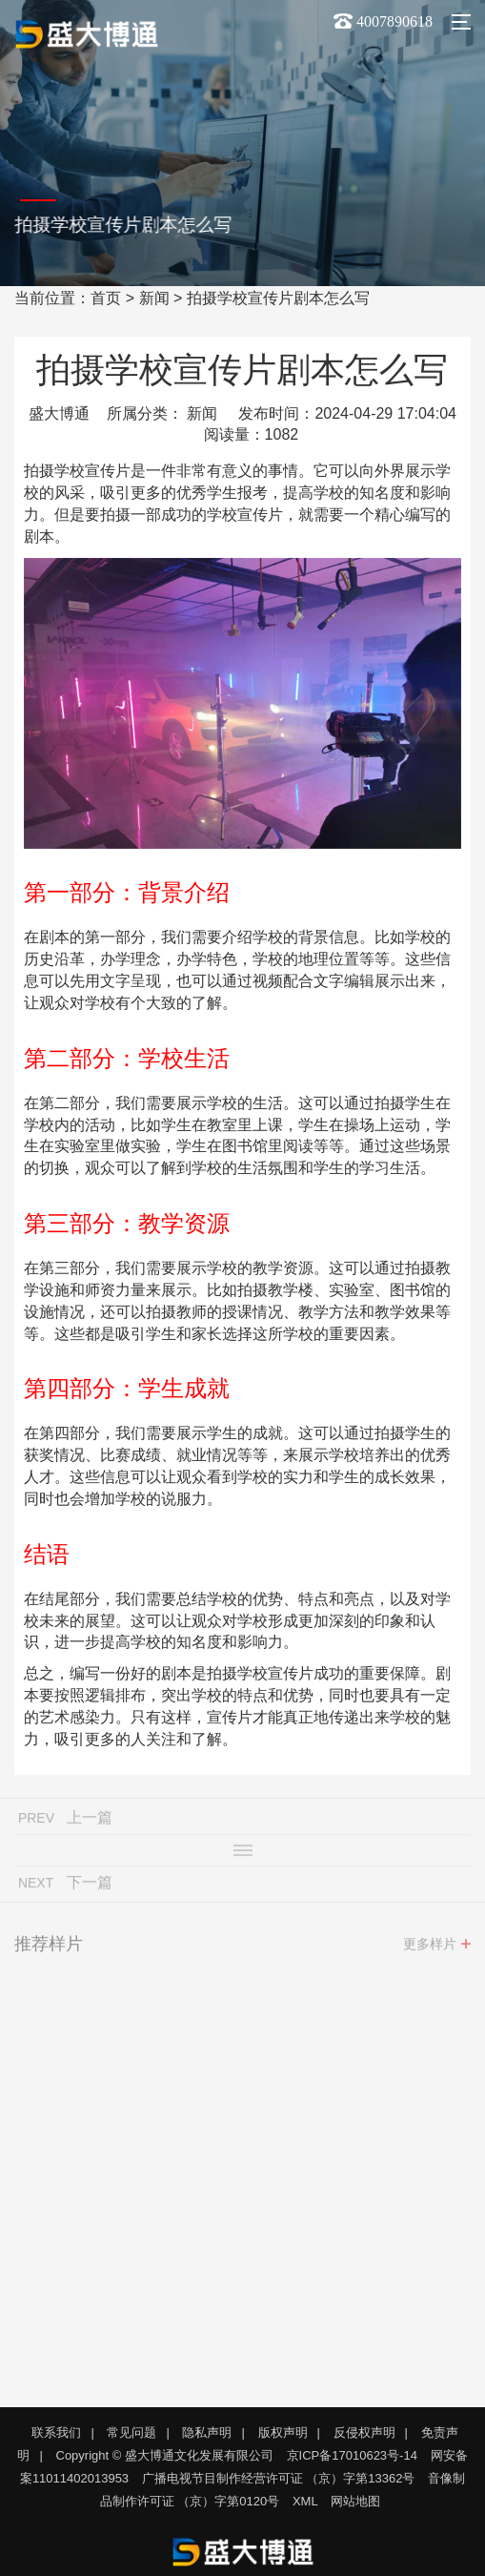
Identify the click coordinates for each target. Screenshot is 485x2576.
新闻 (154, 298)
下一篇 (89, 1888)
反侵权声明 (364, 2432)
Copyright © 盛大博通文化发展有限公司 (164, 2455)
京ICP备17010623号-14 (352, 2455)
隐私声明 (207, 2432)
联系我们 (56, 2432)
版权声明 (283, 2432)
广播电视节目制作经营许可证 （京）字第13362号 (278, 2478)
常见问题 (131, 2432)
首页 (106, 298)
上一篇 (89, 1823)
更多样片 (429, 1949)
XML (305, 2501)
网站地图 (355, 2501)
